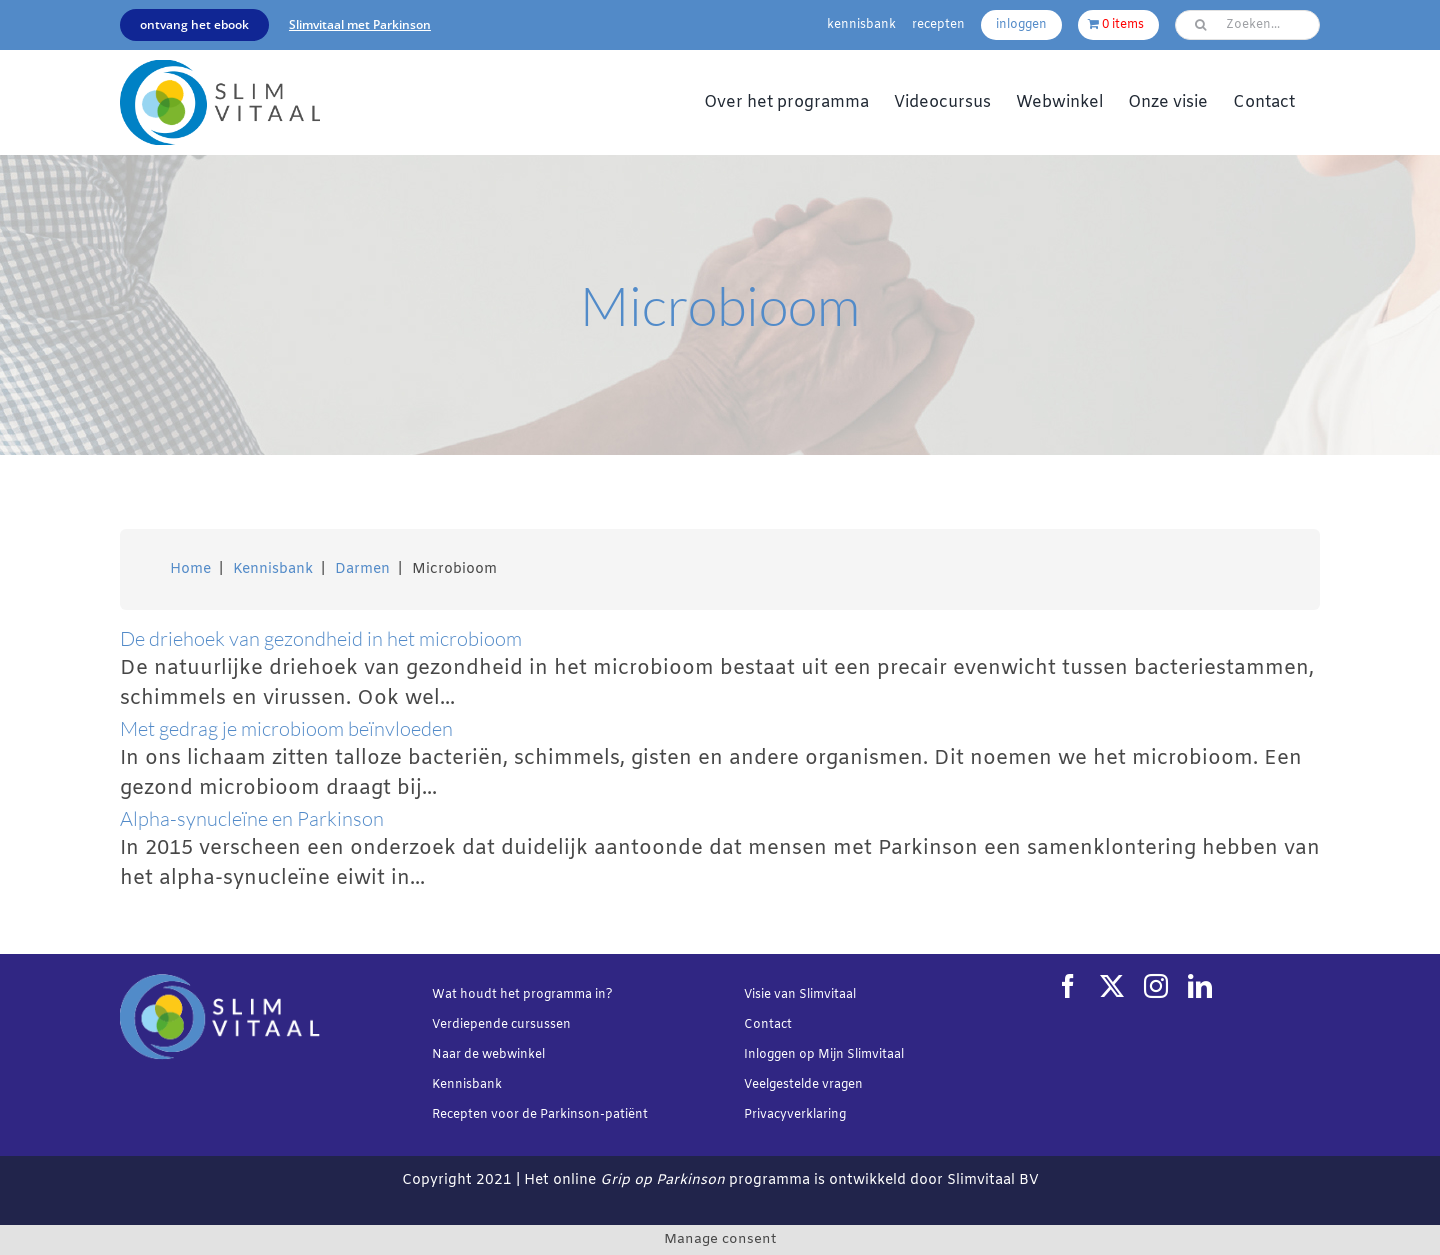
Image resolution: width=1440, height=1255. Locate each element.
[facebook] (1068, 986)
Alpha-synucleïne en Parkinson (252, 818)
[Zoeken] (1200, 25)
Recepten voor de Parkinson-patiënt (540, 1115)
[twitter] (1112, 986)
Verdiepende (470, 1025)
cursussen (541, 1025)
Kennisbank (467, 1085)
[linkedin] (1200, 986)
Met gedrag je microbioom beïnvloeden (286, 728)
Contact (768, 1025)
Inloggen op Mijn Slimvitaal (824, 1055)
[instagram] (1156, 986)
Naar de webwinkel (488, 1055)
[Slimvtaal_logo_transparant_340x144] (220, 69)
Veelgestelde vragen (803, 1085)
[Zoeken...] (1247, 25)
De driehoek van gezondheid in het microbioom (321, 638)
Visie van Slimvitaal (800, 995)
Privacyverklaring (795, 1115)
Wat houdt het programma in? (522, 995)
